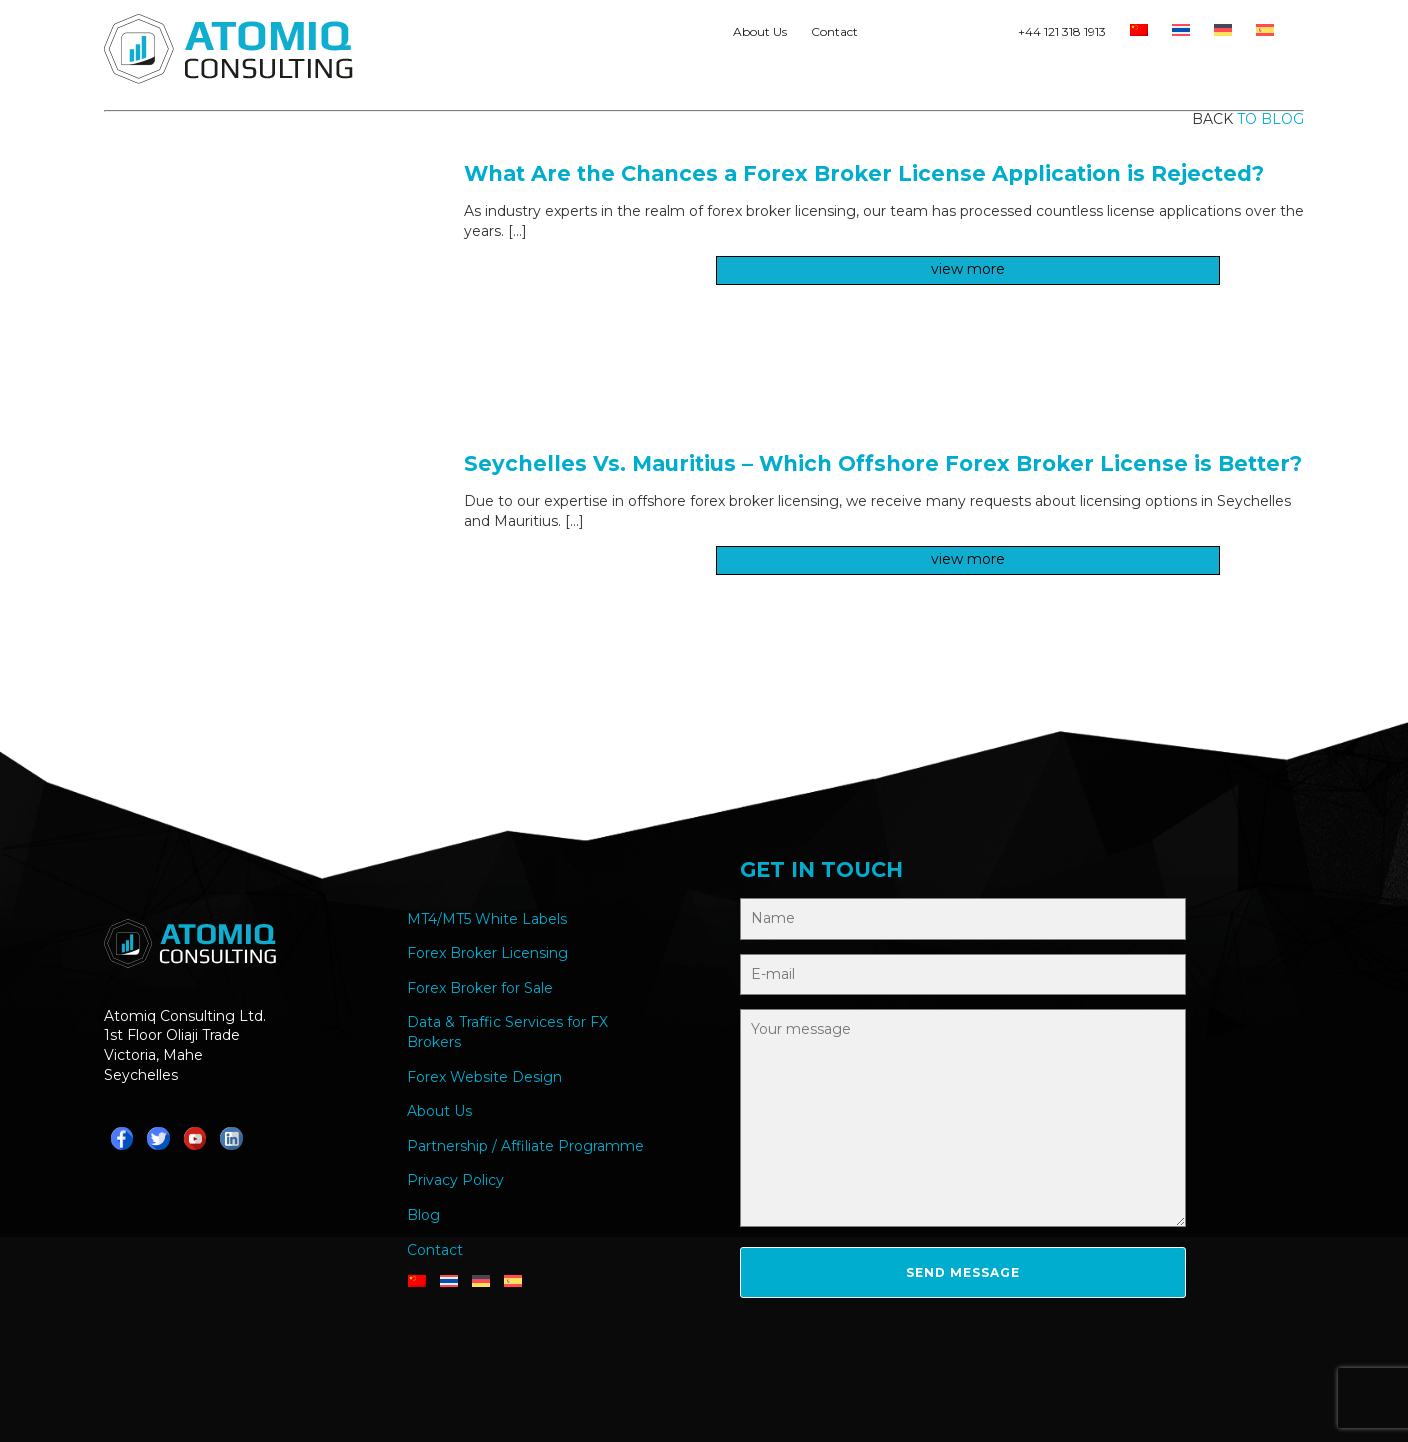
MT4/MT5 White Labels (487, 919)
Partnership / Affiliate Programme (525, 1146)
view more (968, 269)
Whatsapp (887, 36)
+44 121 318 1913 (1062, 31)
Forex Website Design (484, 1077)
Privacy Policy (455, 1180)
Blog (423, 1215)
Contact (834, 31)
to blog (1270, 119)
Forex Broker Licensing (487, 953)
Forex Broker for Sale (480, 988)
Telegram (921, 36)
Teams (955, 36)
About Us (760, 31)
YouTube (989, 36)
